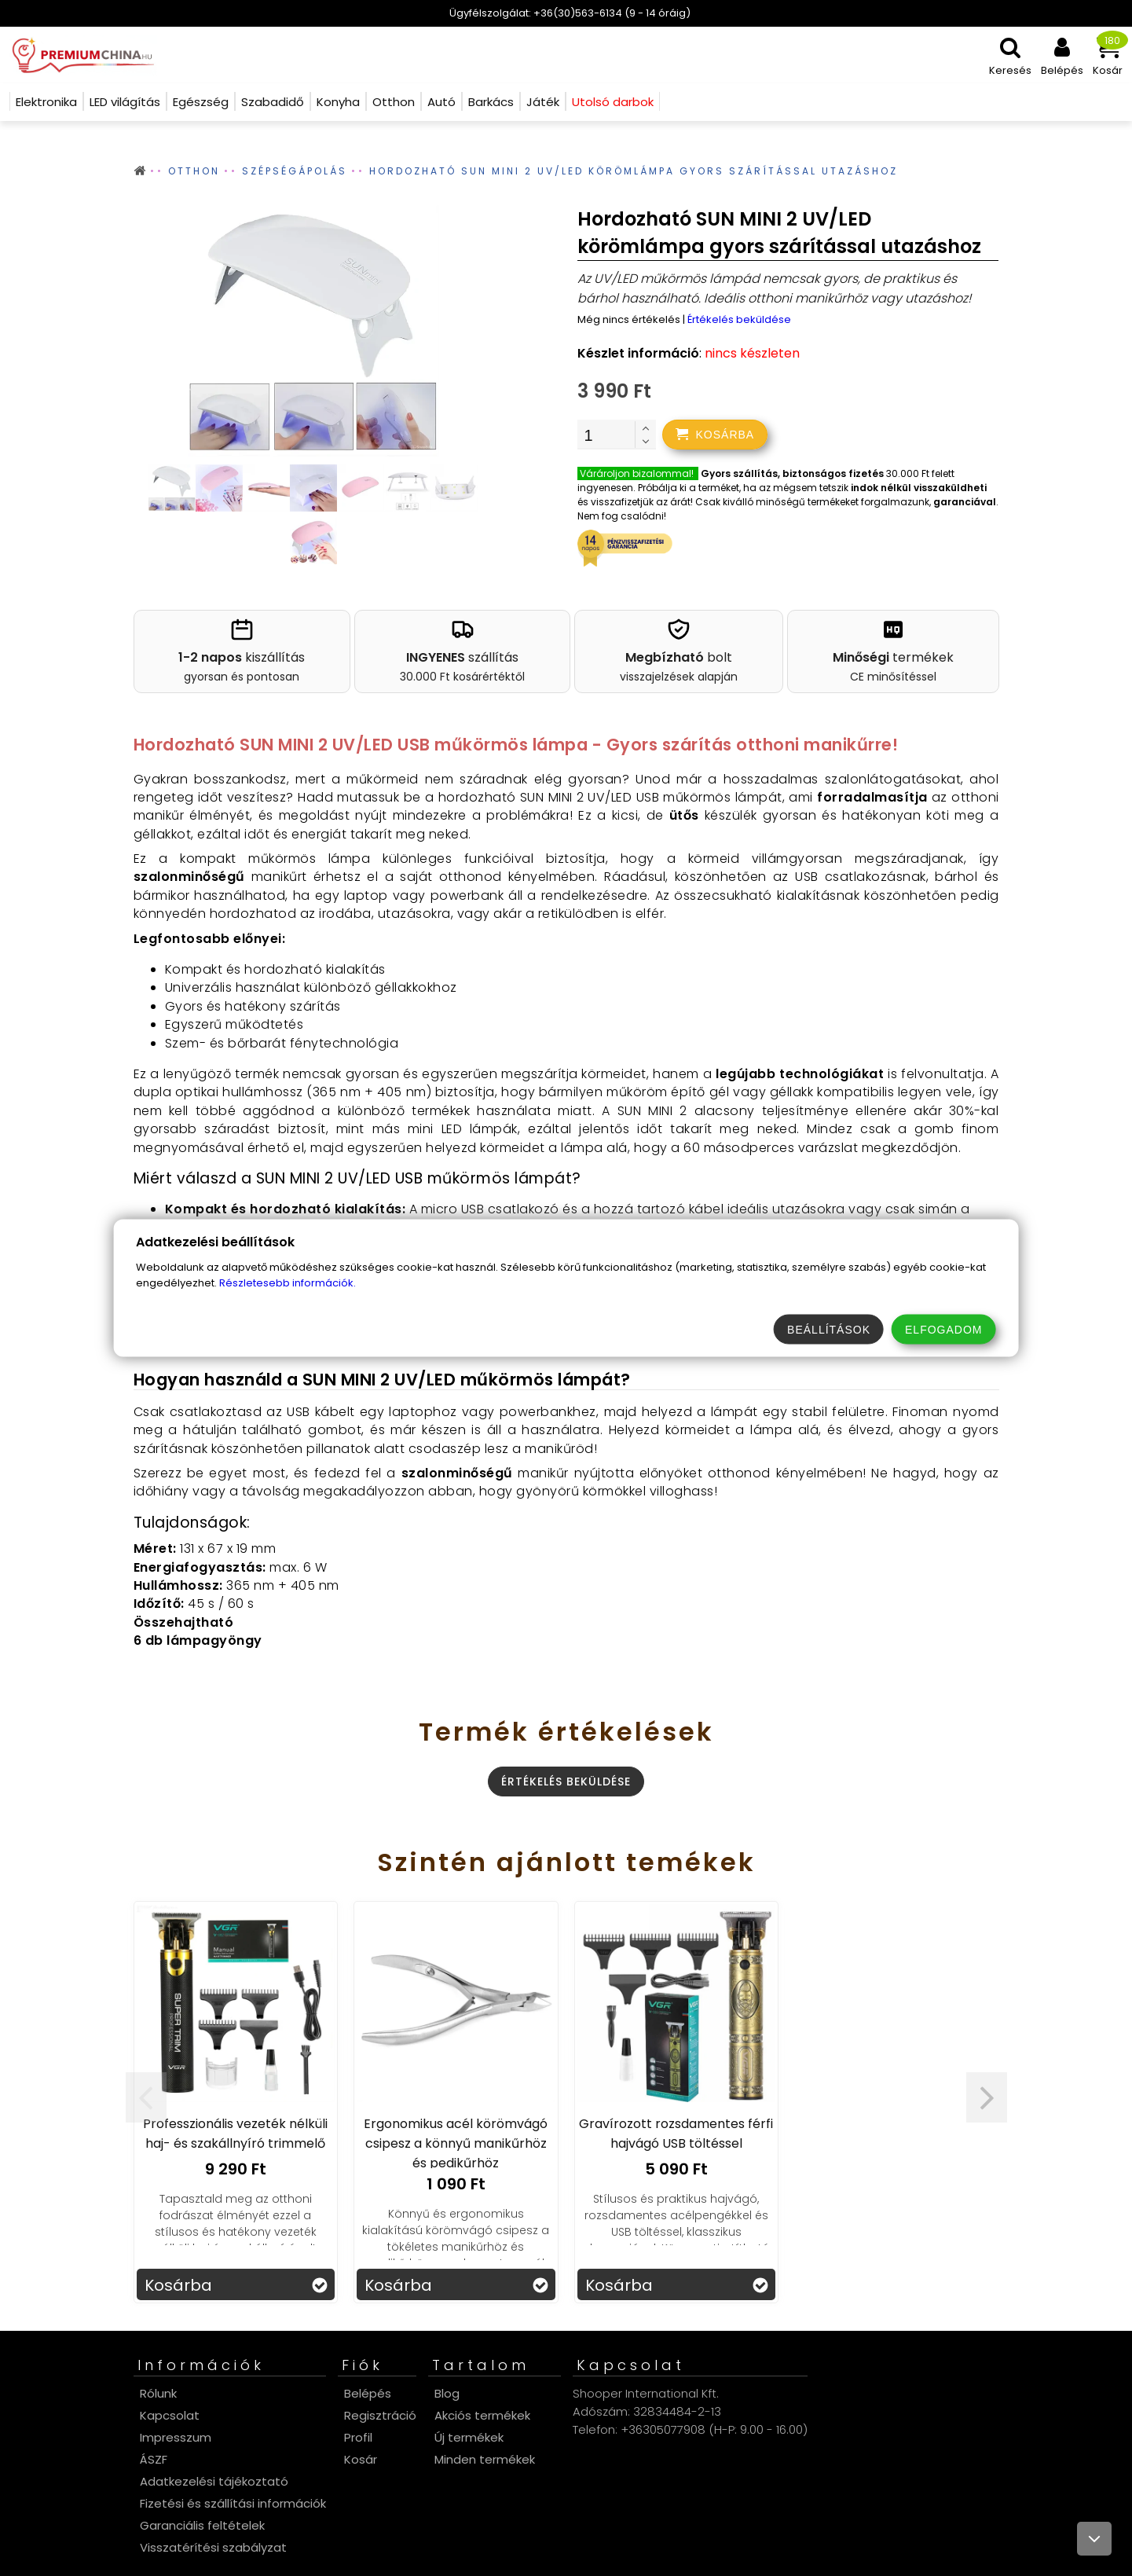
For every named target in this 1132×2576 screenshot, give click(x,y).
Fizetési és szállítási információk (233, 2503)
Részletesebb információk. (287, 1282)
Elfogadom (943, 1329)
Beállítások (828, 1329)
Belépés (367, 2393)
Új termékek (469, 2437)
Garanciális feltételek (202, 2525)
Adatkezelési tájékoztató (214, 2481)
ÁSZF (153, 2459)
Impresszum (175, 2437)
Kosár (360, 2459)
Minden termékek (484, 2459)
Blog (447, 2393)
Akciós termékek (482, 2415)
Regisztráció (380, 2415)
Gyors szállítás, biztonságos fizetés (792, 473)
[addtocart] (714, 435)
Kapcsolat (170, 2415)
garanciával (964, 501)
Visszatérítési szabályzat (213, 2547)
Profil (358, 2437)
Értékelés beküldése (739, 319)
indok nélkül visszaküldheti (919, 487)
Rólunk (158, 2393)
